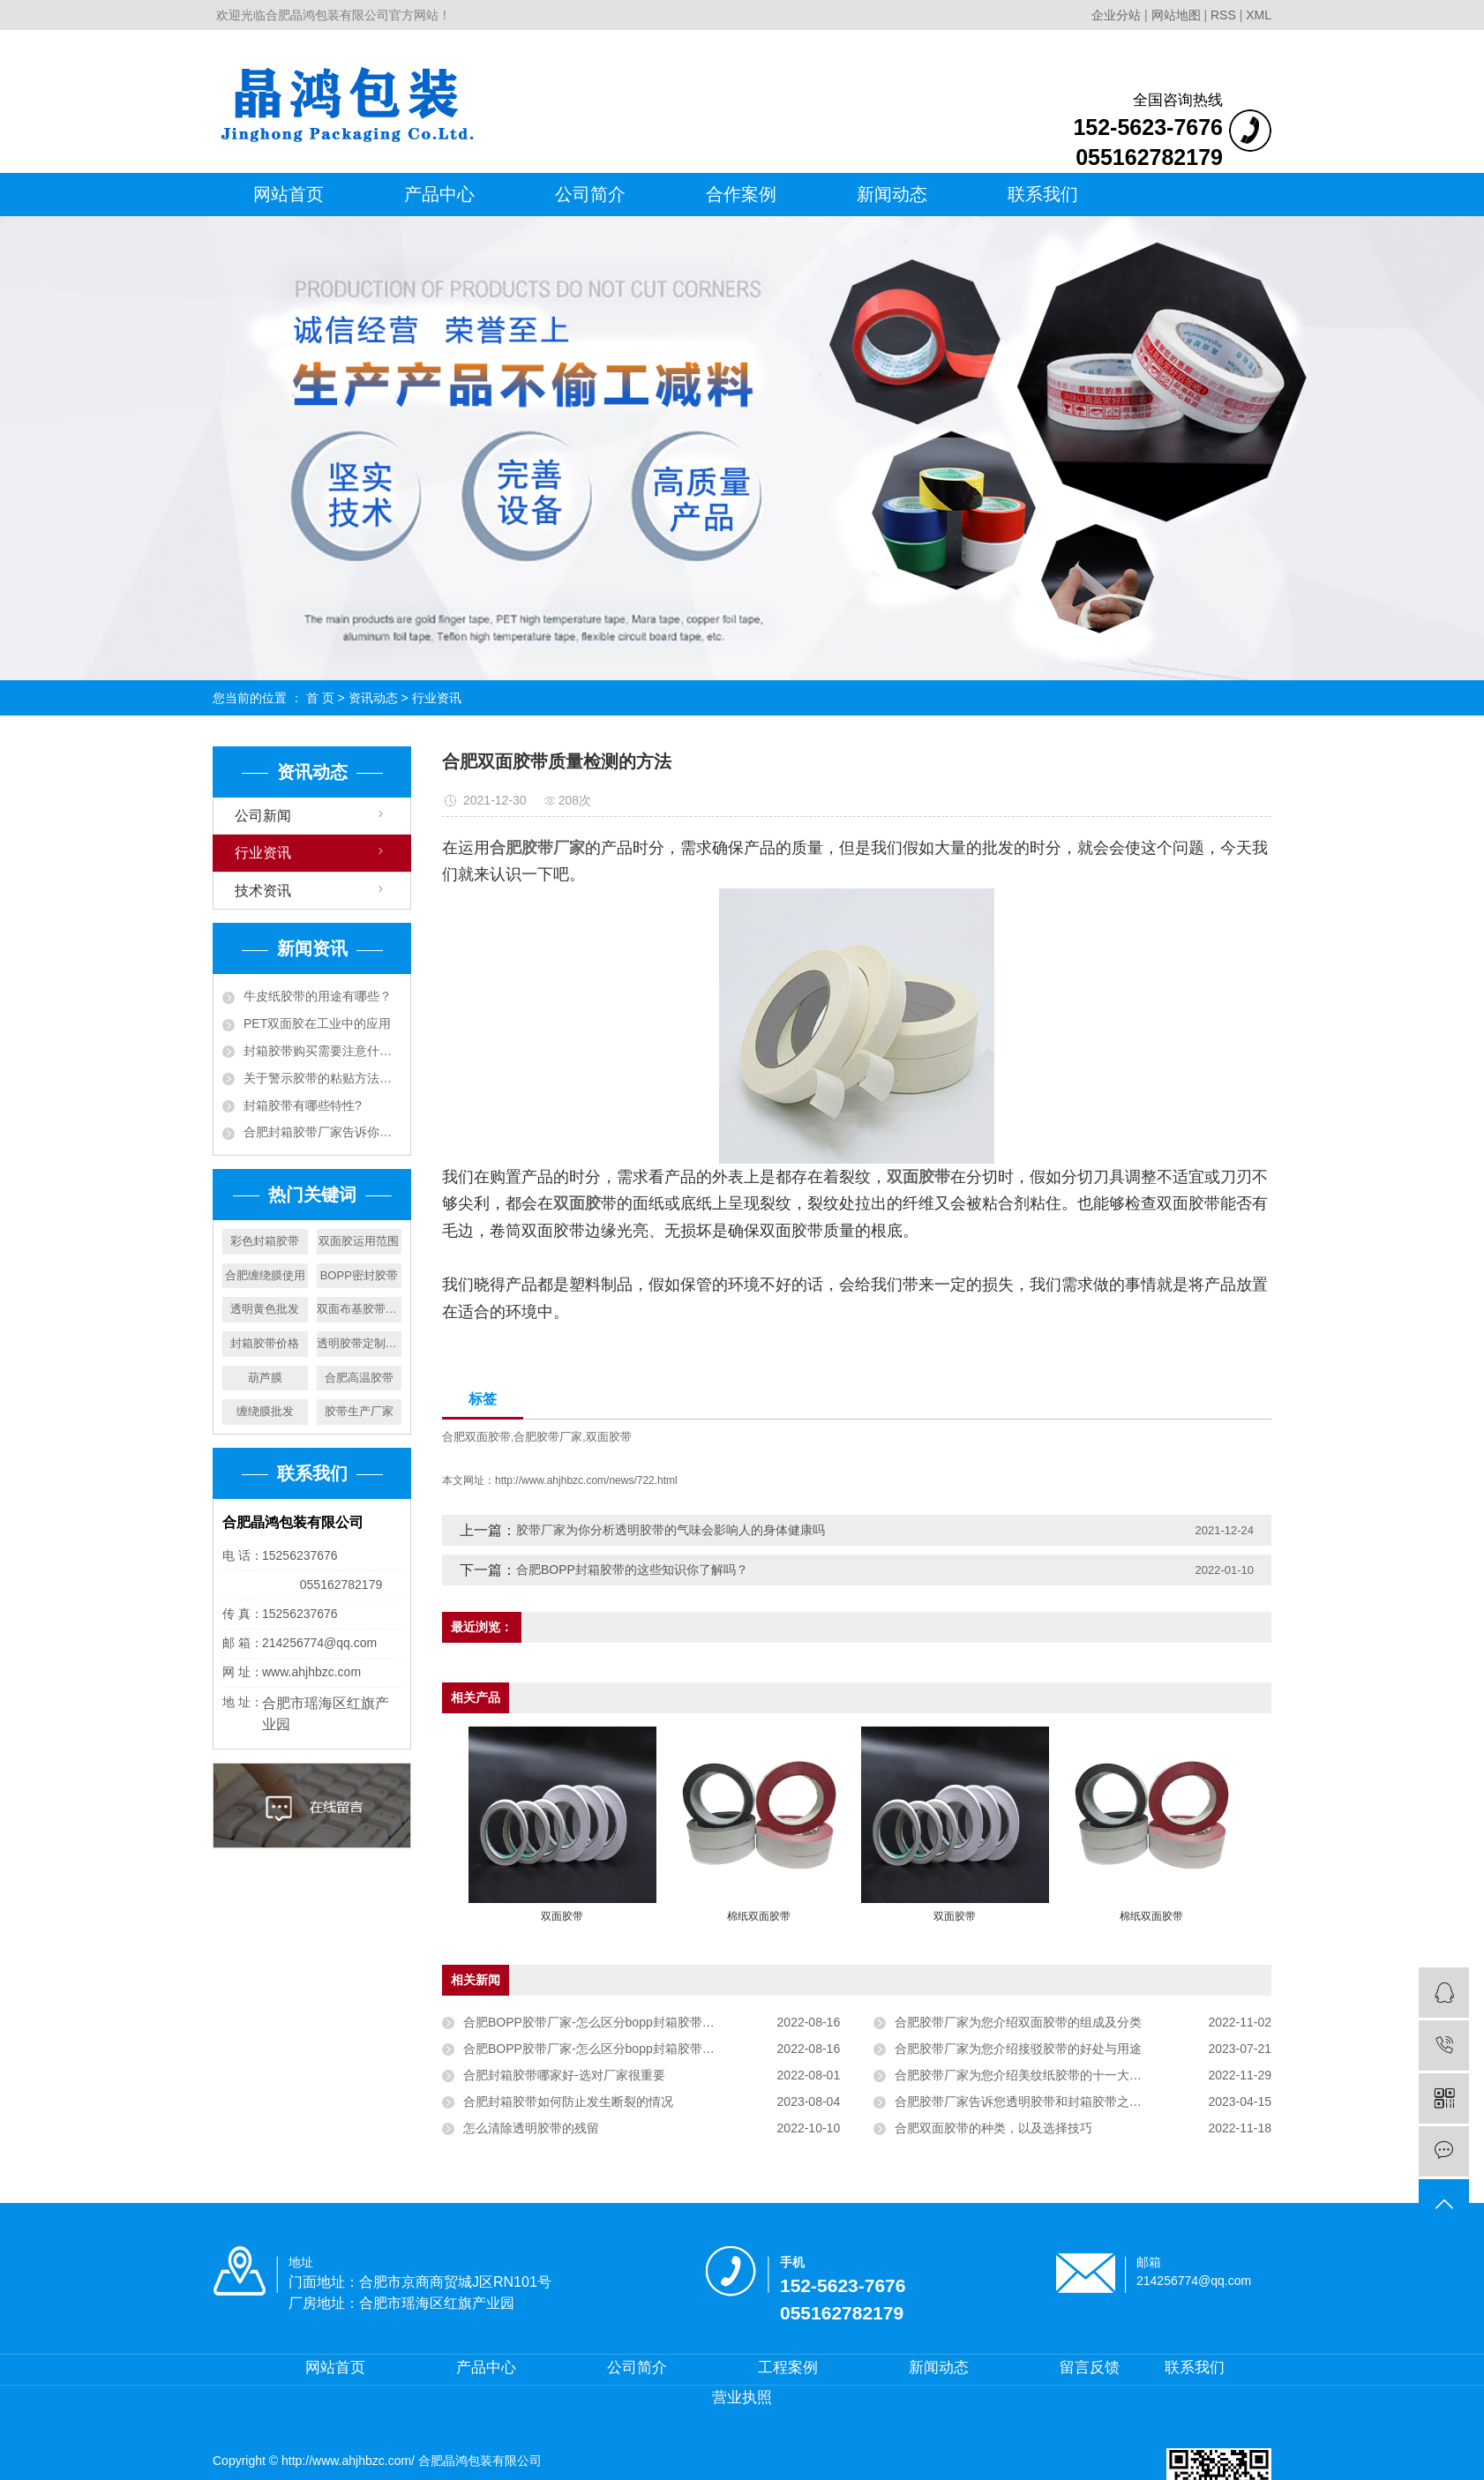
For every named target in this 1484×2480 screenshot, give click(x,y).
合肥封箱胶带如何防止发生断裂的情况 (568, 2101)
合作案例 (741, 194)
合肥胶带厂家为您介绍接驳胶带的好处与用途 (1018, 2049)
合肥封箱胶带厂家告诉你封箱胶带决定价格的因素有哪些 (322, 1132)
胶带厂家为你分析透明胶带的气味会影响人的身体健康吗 (670, 1530)
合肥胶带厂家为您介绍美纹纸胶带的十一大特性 (1024, 2075)
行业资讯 (436, 698)
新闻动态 (892, 194)
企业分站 (1116, 15)
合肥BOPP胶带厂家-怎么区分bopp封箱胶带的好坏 (601, 2022)
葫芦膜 (265, 1377)
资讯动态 (373, 698)
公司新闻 (263, 815)
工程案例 (788, 2367)
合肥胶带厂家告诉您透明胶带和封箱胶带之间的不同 (1037, 2101)
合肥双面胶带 (476, 1436)
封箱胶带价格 (264, 1343)
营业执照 (742, 2397)
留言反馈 (1090, 2367)
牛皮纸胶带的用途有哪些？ (318, 996)
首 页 (320, 698)
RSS (1223, 15)
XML (1258, 15)
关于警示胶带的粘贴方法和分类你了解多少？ (322, 1078)
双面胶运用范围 (359, 1240)
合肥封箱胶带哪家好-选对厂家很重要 (564, 2075)
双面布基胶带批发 (359, 1308)
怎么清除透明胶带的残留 (531, 2128)
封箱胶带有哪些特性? (303, 1105)
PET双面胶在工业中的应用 (317, 1023)
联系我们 (1043, 194)
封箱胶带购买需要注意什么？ (322, 1051)
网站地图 (1177, 15)
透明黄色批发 (264, 1308)
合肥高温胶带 (359, 1377)
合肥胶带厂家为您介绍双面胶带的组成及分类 (1018, 2022)
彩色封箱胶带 (264, 1240)
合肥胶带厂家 (547, 1436)
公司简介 (590, 194)
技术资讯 (263, 890)
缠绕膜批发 (265, 1411)
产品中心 (439, 194)
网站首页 (288, 194)
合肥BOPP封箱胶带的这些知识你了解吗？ (632, 1569)
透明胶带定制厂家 (359, 1343)
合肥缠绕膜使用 (265, 1275)
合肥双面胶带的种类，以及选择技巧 (993, 2128)
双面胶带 (609, 1436)
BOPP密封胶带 (359, 1275)
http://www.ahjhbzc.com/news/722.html (586, 1480)
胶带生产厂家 (359, 1411)
